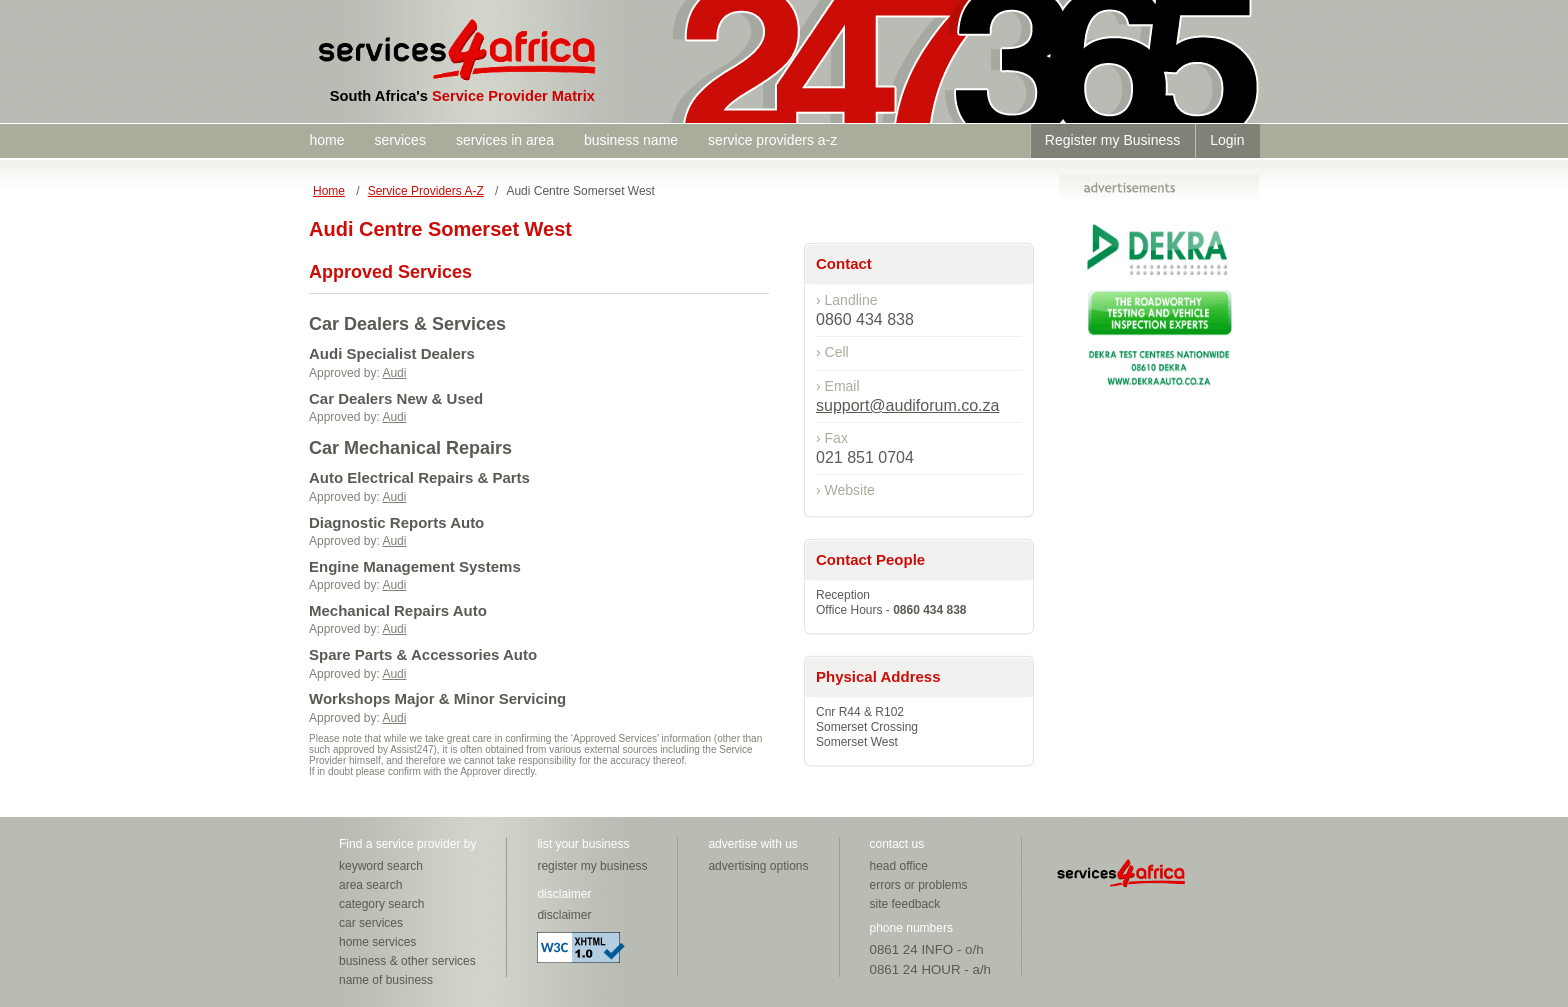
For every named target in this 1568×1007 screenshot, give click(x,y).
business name (631, 140)
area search (370, 885)
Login (1227, 140)
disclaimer (564, 915)
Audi (394, 373)
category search (381, 904)
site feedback (905, 904)
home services (377, 942)
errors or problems (919, 885)
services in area (505, 140)
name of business (386, 980)
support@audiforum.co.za (907, 405)
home (327, 140)
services (400, 140)
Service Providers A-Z (426, 191)
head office (899, 866)
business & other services (407, 961)
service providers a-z (772, 140)
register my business (592, 866)
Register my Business (1112, 140)
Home (329, 191)
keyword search (381, 866)
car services (371, 923)
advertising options (758, 866)
